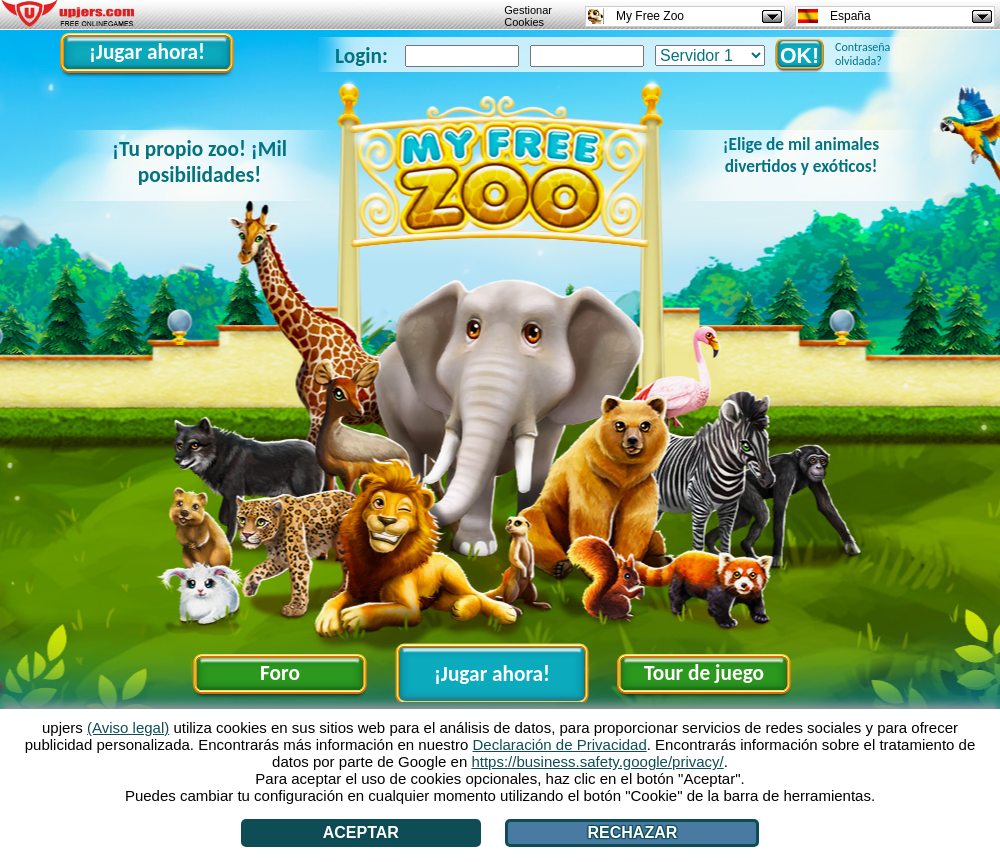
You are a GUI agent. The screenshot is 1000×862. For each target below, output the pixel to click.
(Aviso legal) (128, 727)
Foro (280, 673)
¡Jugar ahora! (147, 52)
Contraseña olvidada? (862, 54)
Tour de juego (704, 673)
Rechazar (632, 832)
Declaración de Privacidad (560, 744)
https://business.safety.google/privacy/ (597, 761)
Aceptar (361, 832)
